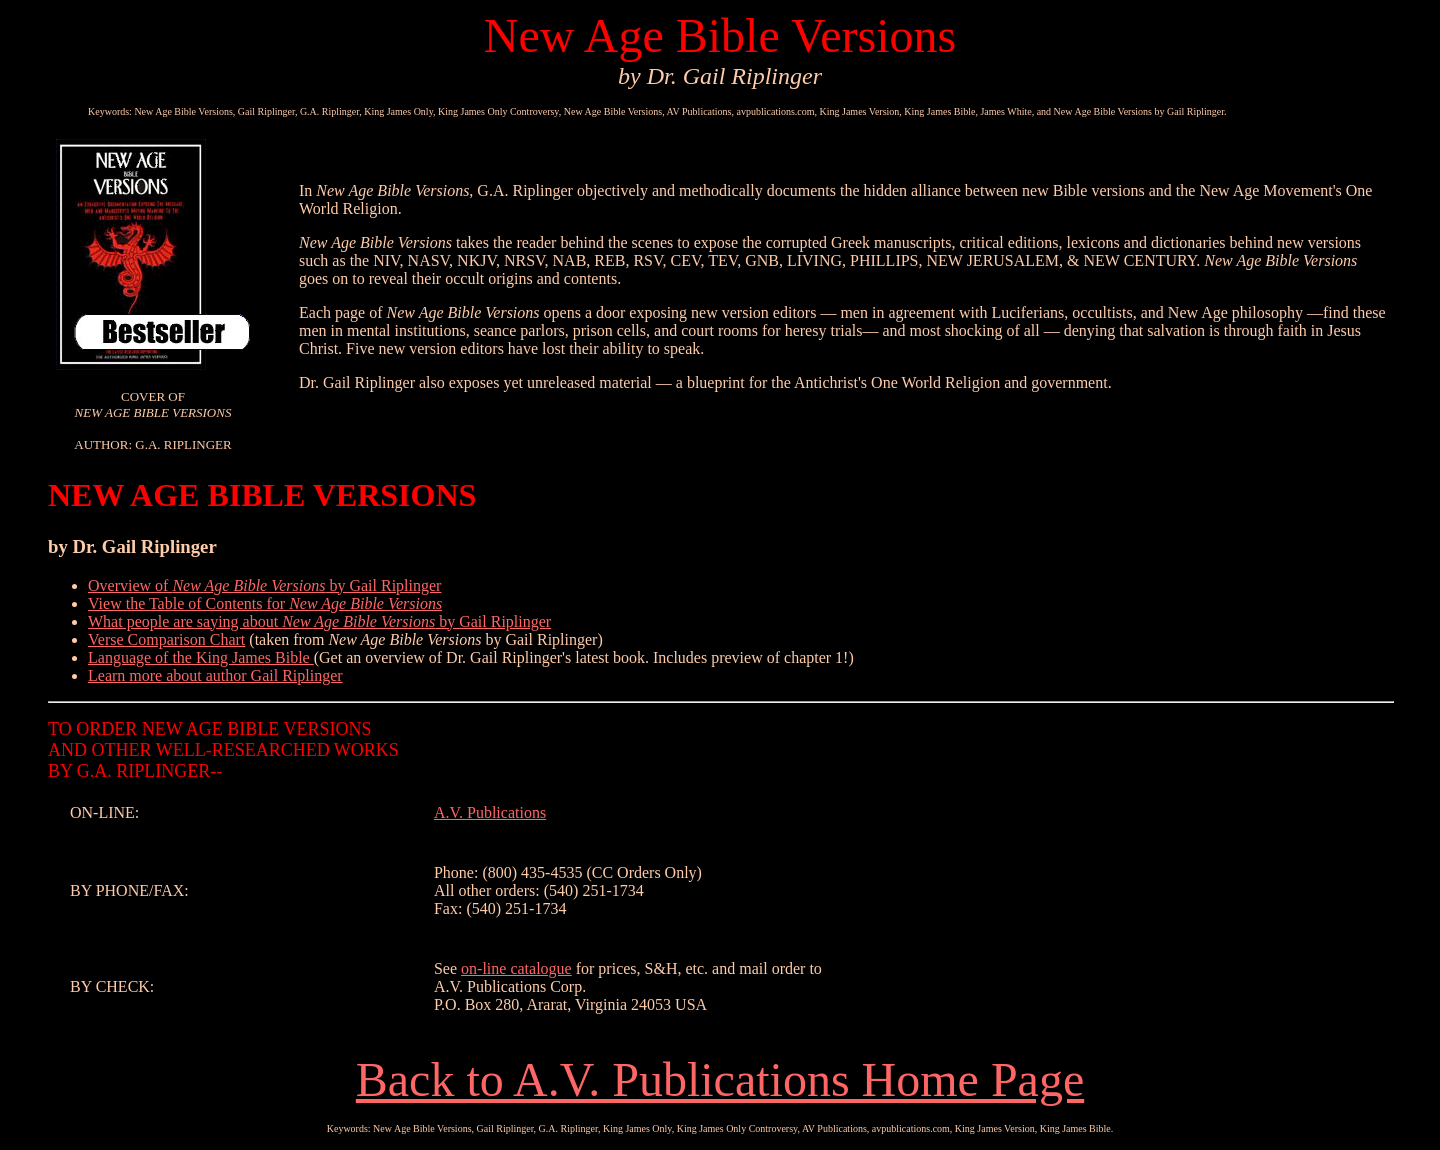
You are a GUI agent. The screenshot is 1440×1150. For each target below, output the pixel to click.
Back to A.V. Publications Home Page (720, 1079)
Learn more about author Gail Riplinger (215, 675)
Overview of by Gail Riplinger (264, 585)
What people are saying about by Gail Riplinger (319, 621)
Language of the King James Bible (201, 657)
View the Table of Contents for (265, 603)
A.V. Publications (490, 812)
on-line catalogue (516, 968)
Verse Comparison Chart (166, 639)
